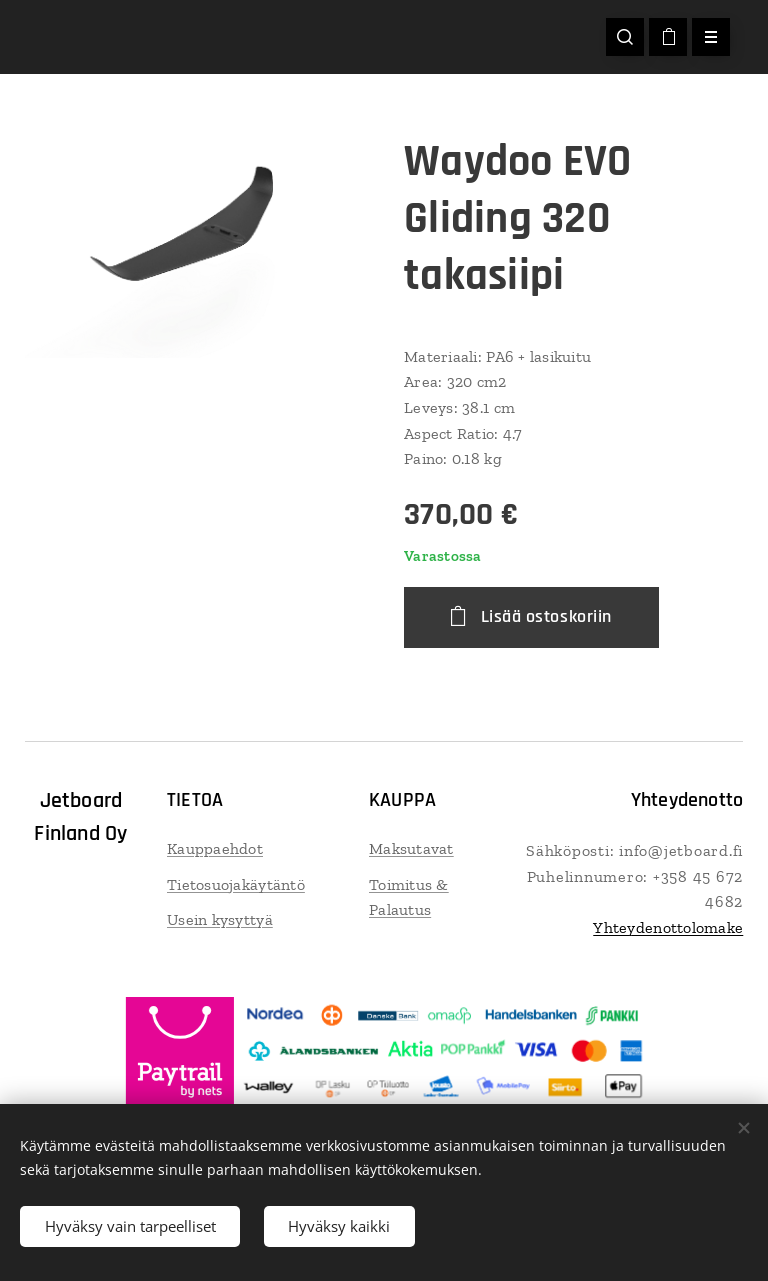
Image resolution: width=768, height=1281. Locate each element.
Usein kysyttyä (220, 919)
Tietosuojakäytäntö (236, 884)
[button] (625, 37)
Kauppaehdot (215, 848)
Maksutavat (411, 848)
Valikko (704, 37)
